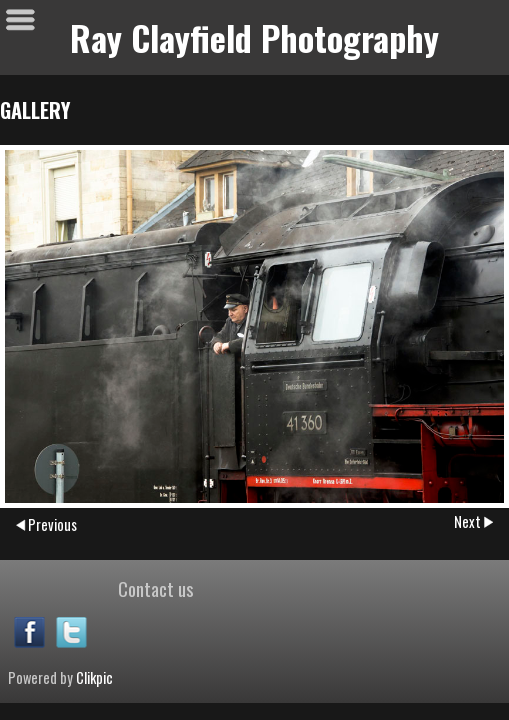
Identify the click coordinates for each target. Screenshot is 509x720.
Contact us (156, 588)
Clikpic (94, 677)
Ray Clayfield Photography (254, 37)
